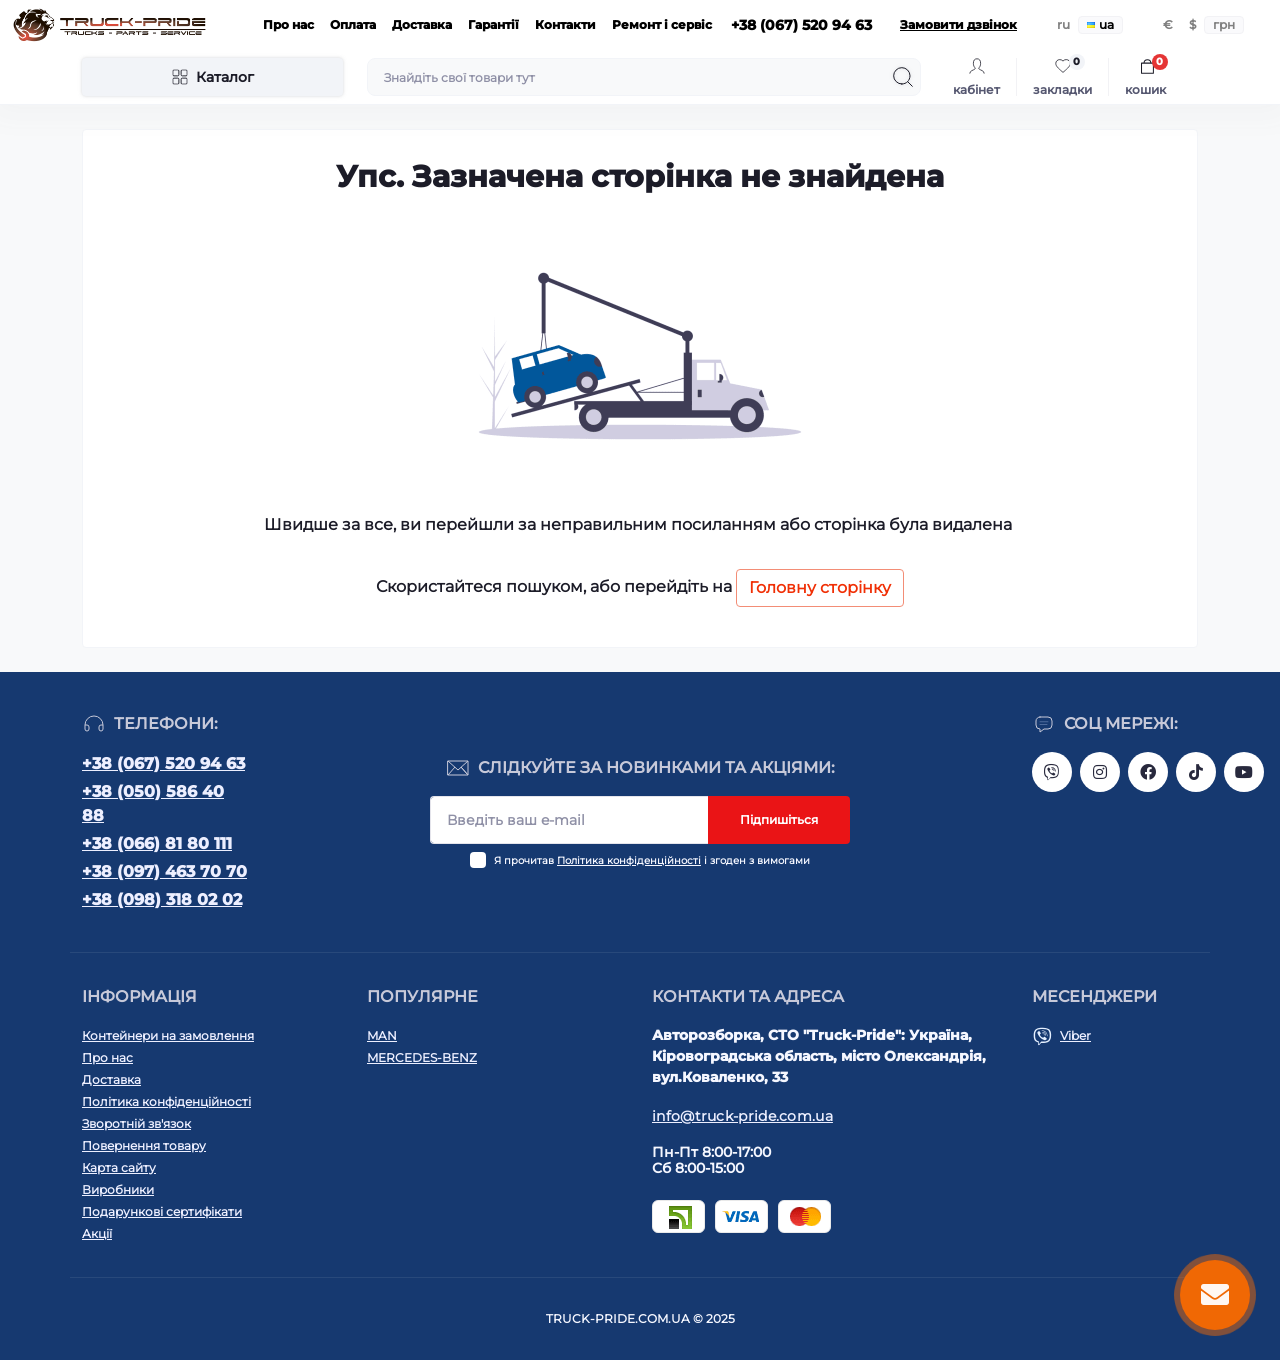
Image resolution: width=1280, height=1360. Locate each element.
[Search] (903, 77)
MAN (382, 1035)
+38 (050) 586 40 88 (153, 803)
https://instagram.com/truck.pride (1100, 772)
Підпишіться (779, 819)
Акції (97, 1233)
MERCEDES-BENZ (422, 1057)
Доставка (422, 24)
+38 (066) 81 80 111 (157, 843)
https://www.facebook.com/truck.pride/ (1148, 772)
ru (1063, 24)
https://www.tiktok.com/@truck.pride (1196, 772)
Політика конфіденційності (629, 860)
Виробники (118, 1189)
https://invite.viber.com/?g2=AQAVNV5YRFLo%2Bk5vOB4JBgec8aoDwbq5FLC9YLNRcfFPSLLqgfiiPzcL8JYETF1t (1052, 772)
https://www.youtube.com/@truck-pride (1244, 772)
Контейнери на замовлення (168, 1035)
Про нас (288, 24)
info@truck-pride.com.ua (742, 1116)
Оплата (353, 24)
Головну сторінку (820, 587)
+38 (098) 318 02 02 (162, 899)
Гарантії (493, 24)
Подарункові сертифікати (162, 1211)
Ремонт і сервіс (662, 24)
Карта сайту (119, 1167)
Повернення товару (144, 1145)
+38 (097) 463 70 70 (164, 871)
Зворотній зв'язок (136, 1123)
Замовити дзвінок (958, 24)
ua (1100, 24)
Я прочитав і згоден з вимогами (652, 860)
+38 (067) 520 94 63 (163, 763)
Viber (1075, 1035)
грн (1224, 24)
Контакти (565, 24)
